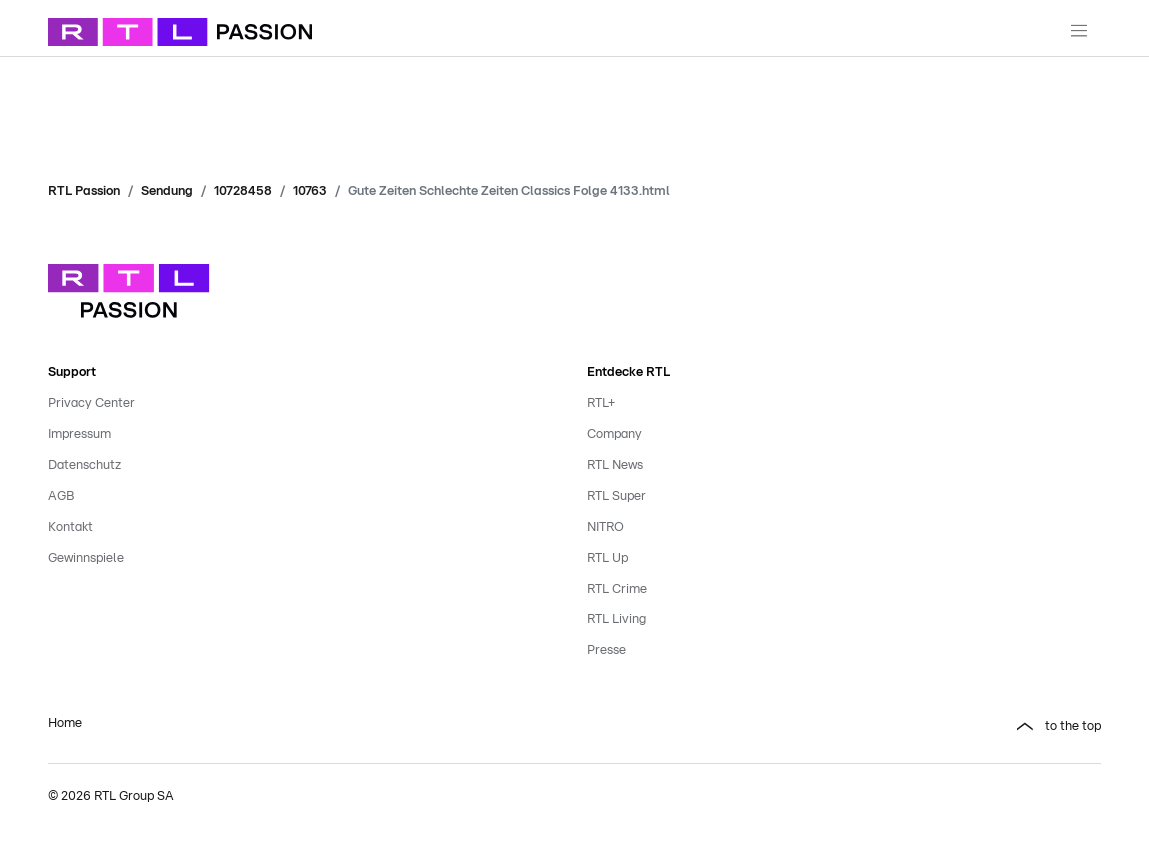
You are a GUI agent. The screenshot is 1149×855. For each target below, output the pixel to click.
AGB (61, 496)
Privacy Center (91, 403)
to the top (1073, 726)
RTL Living (616, 619)
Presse (606, 650)
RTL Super (616, 496)
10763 (310, 191)
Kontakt (70, 527)
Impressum (79, 434)
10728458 (243, 191)
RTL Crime (617, 589)
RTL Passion (84, 191)
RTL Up (607, 558)
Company (614, 434)
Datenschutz (84, 465)
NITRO (605, 527)
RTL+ (601, 403)
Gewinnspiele (86, 558)
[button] (844, 727)
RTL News (615, 465)
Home (65, 723)
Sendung (167, 191)
